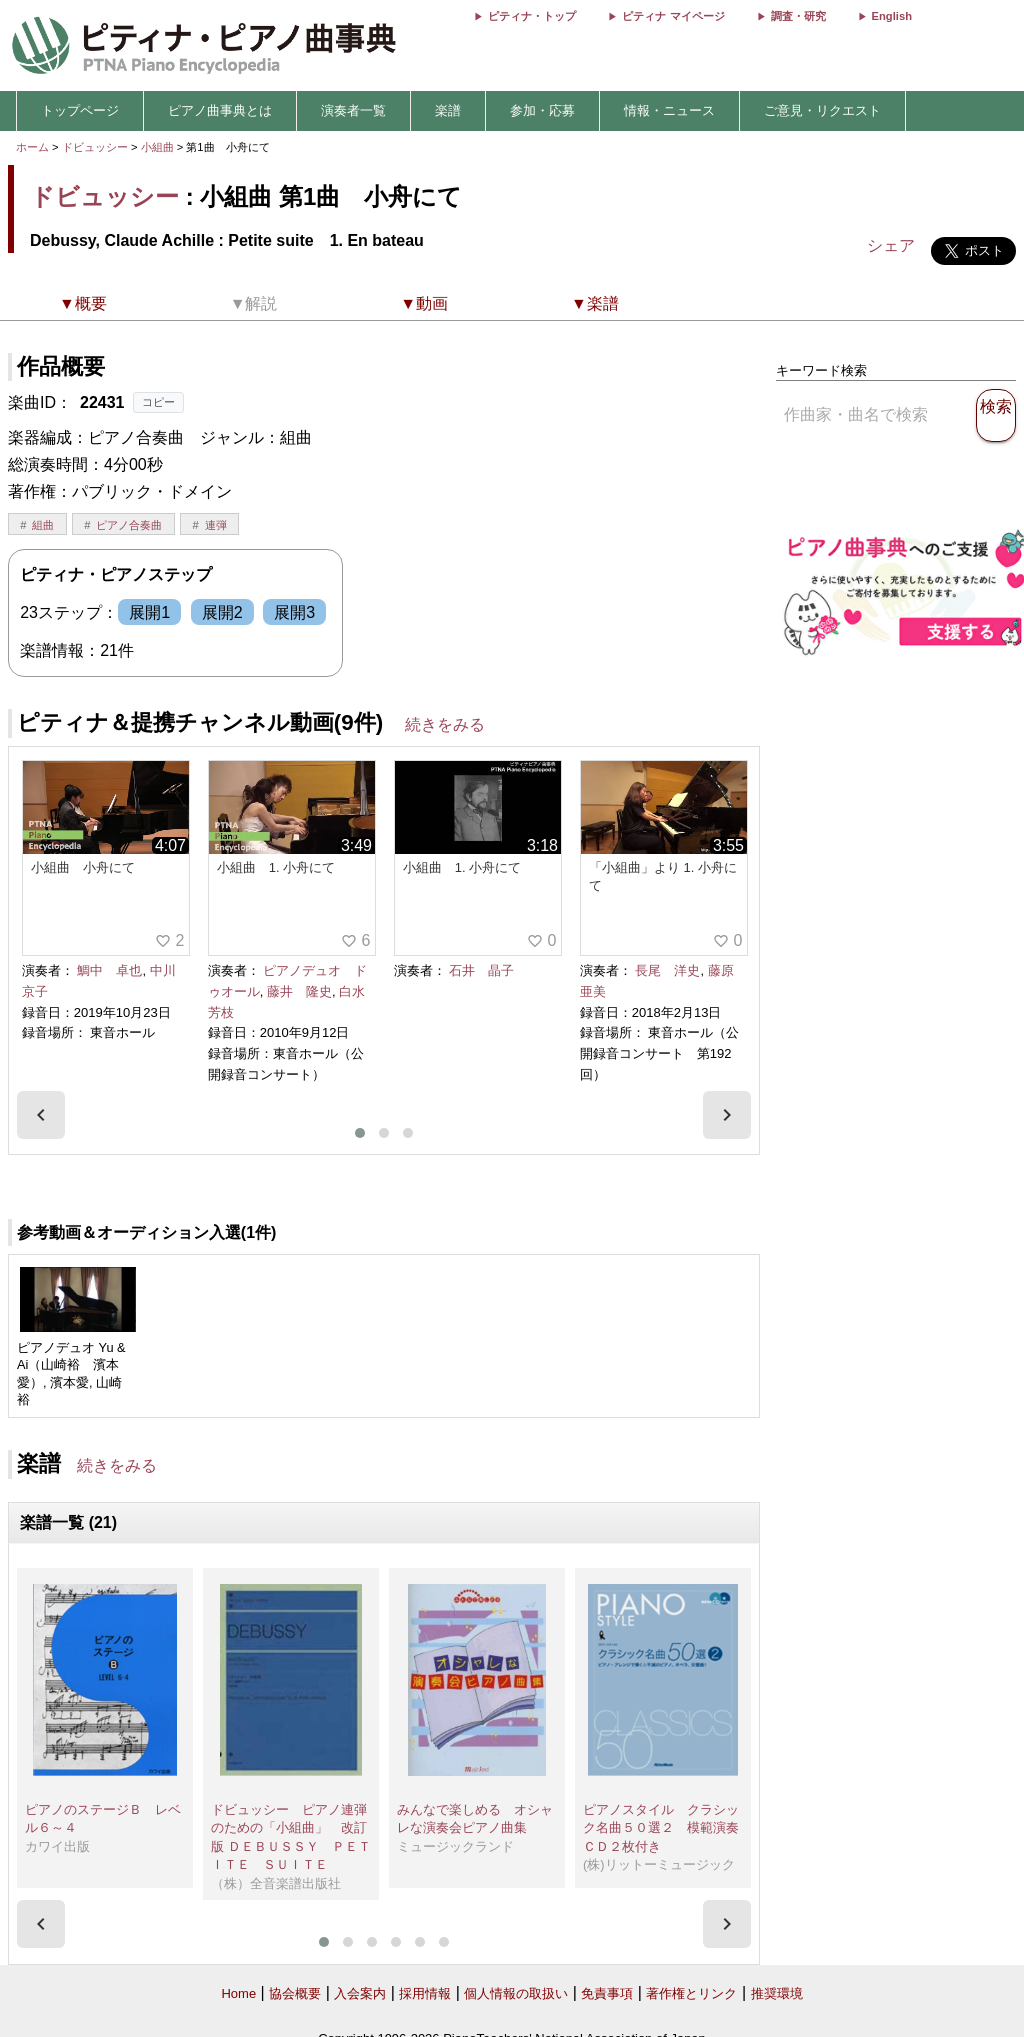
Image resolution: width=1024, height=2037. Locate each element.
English (892, 16)
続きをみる (445, 724)
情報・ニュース (669, 110)
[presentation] (41, 1115)
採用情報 (425, 1993)
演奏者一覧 (353, 110)
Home (238, 1993)
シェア (891, 245)
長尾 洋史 (667, 970)
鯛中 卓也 (109, 970)
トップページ (80, 110)
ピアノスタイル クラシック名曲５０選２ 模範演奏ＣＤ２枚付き (661, 1828)
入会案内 (360, 1993)
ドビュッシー (95, 147)
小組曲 (159, 147)
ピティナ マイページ (673, 16)
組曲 (43, 525)
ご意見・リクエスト (822, 110)
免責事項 (607, 1993)
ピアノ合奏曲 (129, 525)
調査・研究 (798, 16)
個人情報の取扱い (516, 1993)
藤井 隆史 (299, 991)
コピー (158, 402)
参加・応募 (542, 110)
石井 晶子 (481, 970)
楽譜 (448, 110)
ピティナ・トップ (532, 16)
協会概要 (295, 1993)
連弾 (216, 525)
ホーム (32, 147)
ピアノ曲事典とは (220, 110)
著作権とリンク (691, 1993)
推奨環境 (777, 1993)
